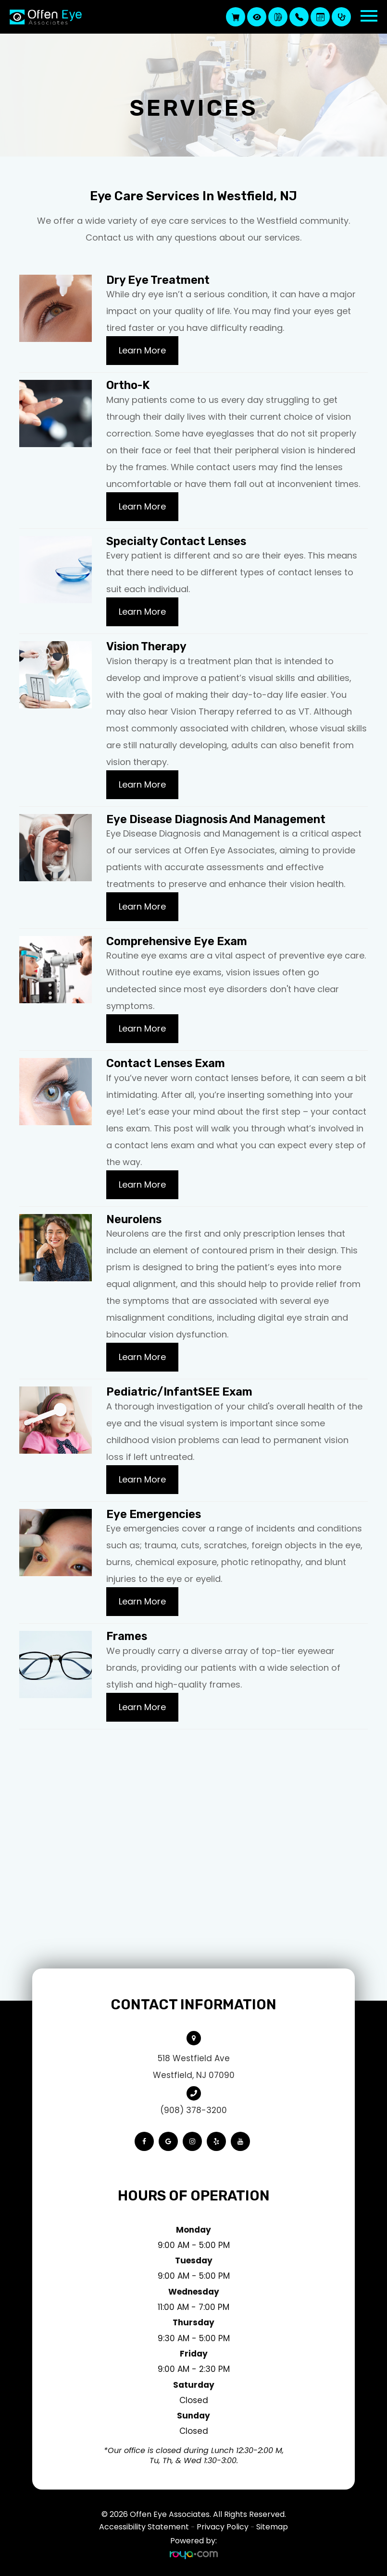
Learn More (142, 350)
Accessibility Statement (144, 2526)
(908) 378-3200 (193, 2110)
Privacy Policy (223, 2526)
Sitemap (272, 2526)
